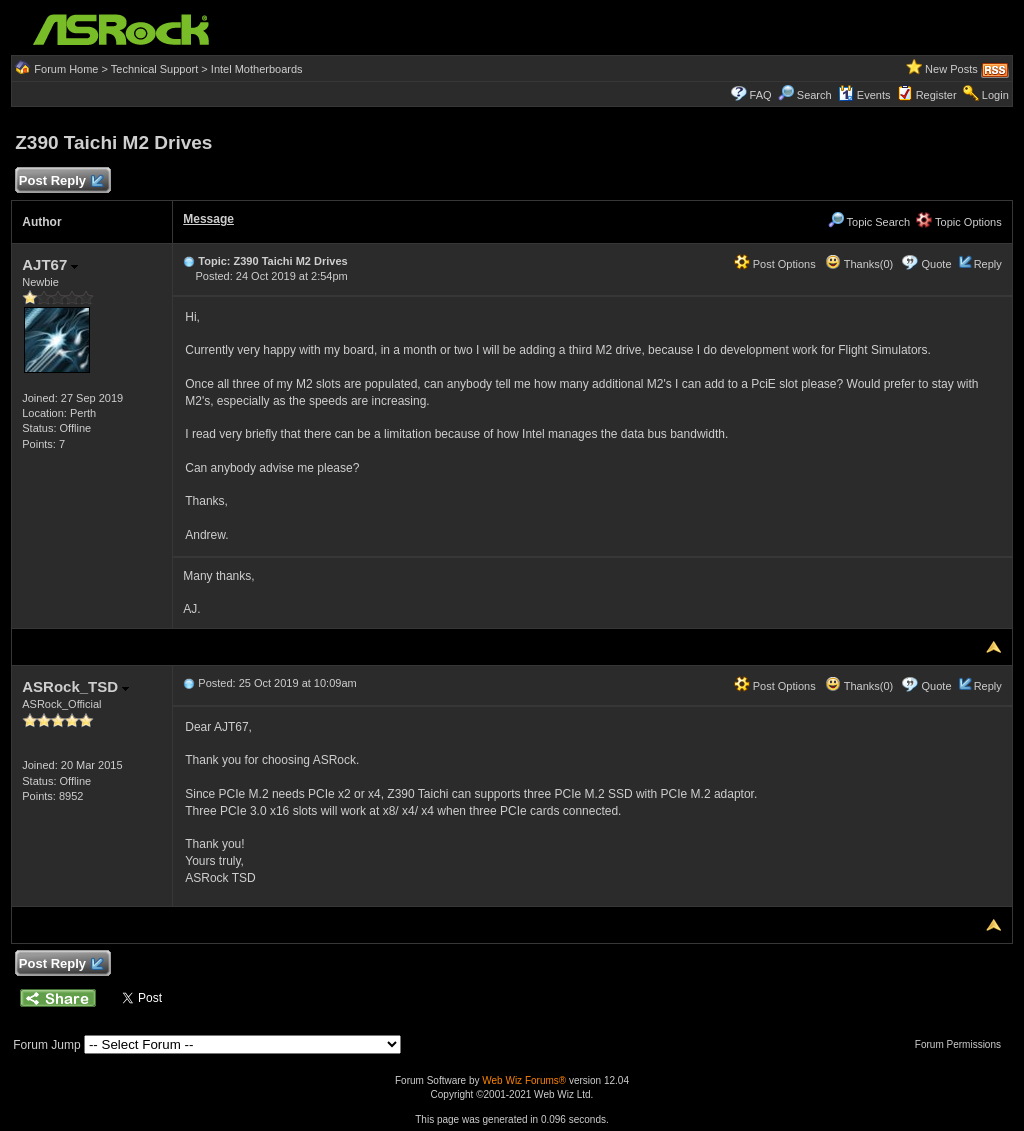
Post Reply (60, 181)
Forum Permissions (963, 1044)
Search (814, 95)
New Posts (951, 69)
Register (936, 95)
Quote (937, 264)
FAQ (761, 95)
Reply (988, 264)
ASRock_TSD (75, 686)
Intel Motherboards (257, 69)
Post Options (775, 264)
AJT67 (50, 264)
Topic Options (959, 222)
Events (864, 95)
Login (995, 95)
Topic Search (869, 222)
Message (208, 219)
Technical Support (154, 69)
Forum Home (66, 69)
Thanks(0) (859, 264)
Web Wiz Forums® (524, 1080)
